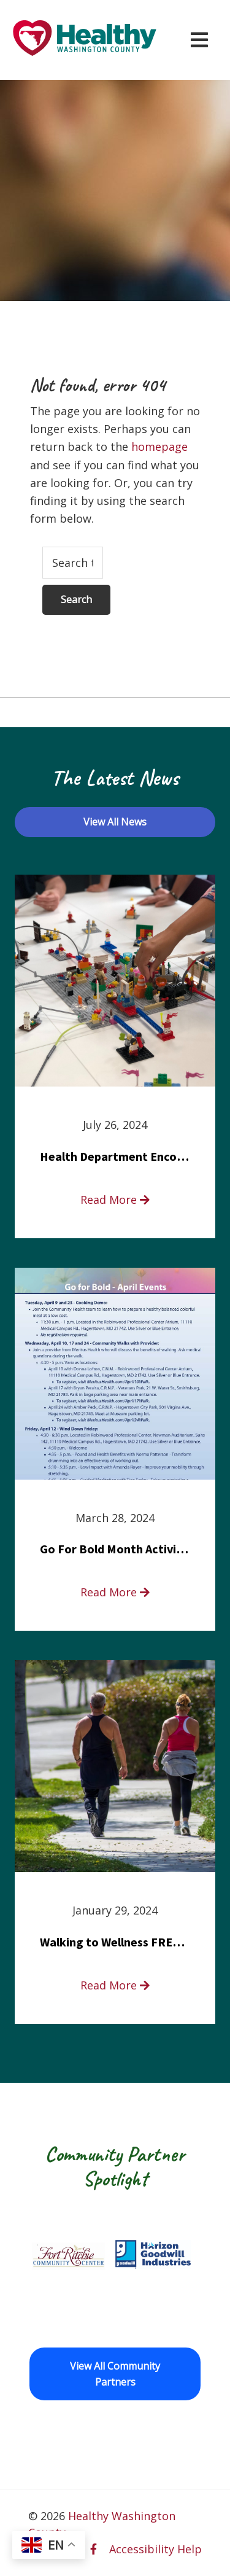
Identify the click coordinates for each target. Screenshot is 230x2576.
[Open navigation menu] (199, 40)
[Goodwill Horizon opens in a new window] (153, 2255)
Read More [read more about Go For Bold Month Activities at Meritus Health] (115, 1592)
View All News (115, 822)
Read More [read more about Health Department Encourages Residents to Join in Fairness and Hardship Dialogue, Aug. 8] (115, 1199)
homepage (159, 446)
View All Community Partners (115, 2374)
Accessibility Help (155, 2549)
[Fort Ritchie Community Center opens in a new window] (67, 2255)
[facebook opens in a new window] (93, 2549)
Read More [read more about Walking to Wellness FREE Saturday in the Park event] (115, 1985)
